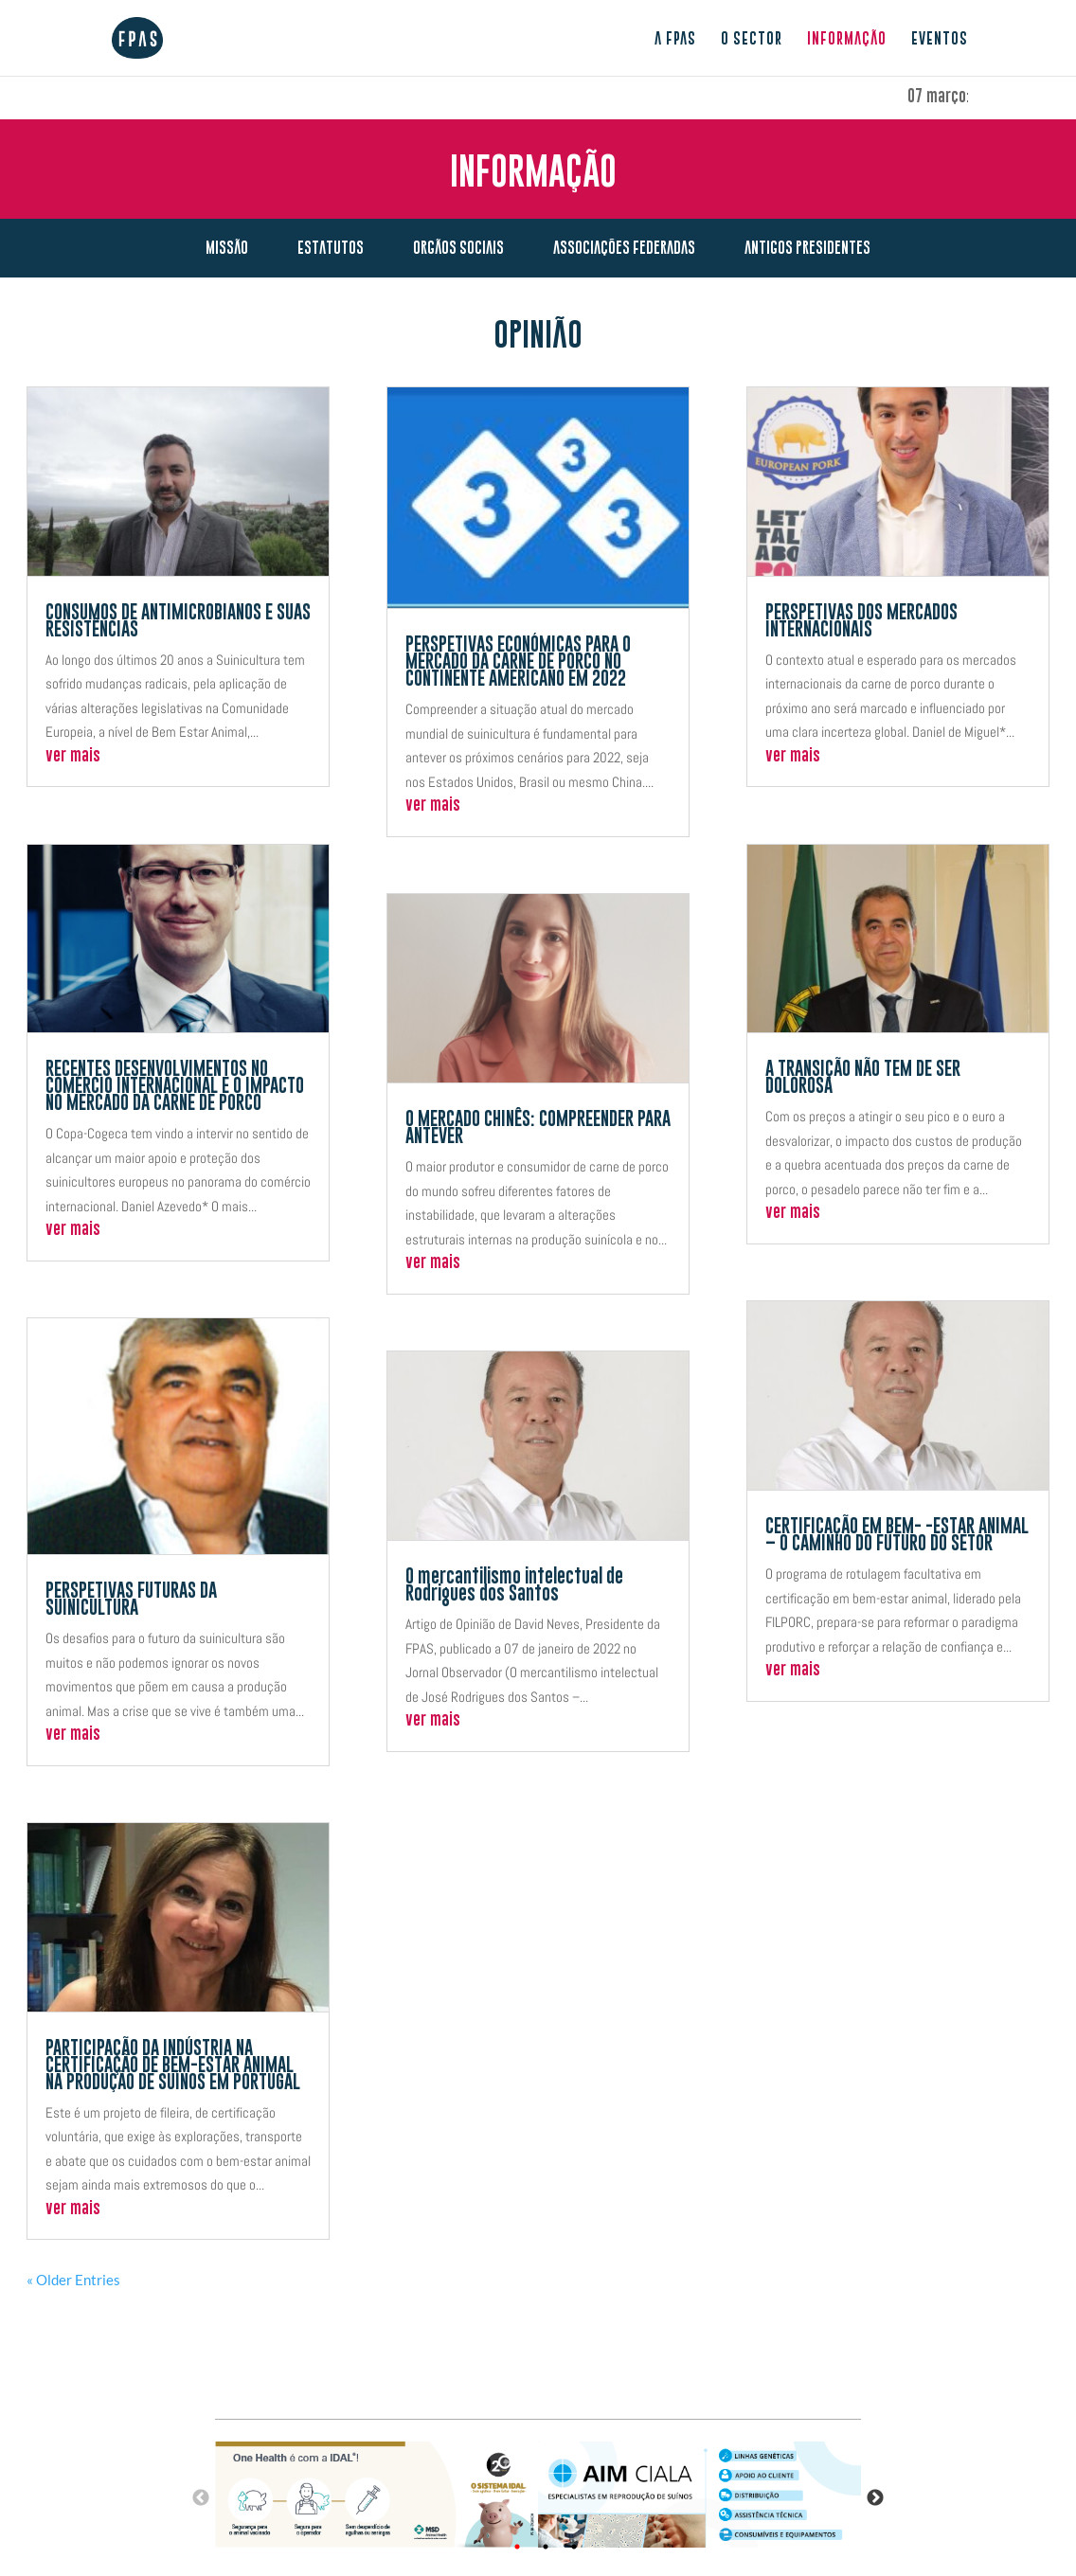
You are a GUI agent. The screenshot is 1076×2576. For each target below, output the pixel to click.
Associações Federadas (624, 247)
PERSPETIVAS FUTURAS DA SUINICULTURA (131, 1599)
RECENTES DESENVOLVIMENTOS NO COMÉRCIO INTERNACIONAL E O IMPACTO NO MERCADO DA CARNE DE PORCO (174, 1086)
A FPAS (675, 38)
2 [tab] (545, 2546)
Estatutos (330, 247)
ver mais (72, 755)
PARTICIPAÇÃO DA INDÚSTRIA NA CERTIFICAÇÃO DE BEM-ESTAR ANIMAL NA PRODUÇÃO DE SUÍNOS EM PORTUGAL (172, 2065)
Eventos (939, 38)
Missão (227, 247)
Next (875, 2498)
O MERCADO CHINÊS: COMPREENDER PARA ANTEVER (538, 1128)
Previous (200, 2498)
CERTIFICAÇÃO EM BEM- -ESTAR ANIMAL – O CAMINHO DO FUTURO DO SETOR (897, 1535)
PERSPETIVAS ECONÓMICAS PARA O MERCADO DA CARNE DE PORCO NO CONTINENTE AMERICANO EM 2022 (518, 662)
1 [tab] (517, 2546)
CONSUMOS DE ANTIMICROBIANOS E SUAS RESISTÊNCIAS (178, 621)
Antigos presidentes (807, 247)
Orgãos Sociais (458, 247)
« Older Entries (73, 2279)
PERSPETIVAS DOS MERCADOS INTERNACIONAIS (861, 621)
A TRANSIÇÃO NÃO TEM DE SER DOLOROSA (862, 1078)
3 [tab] (574, 2546)
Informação (847, 38)
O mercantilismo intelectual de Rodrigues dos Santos (514, 1585)
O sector (751, 38)
